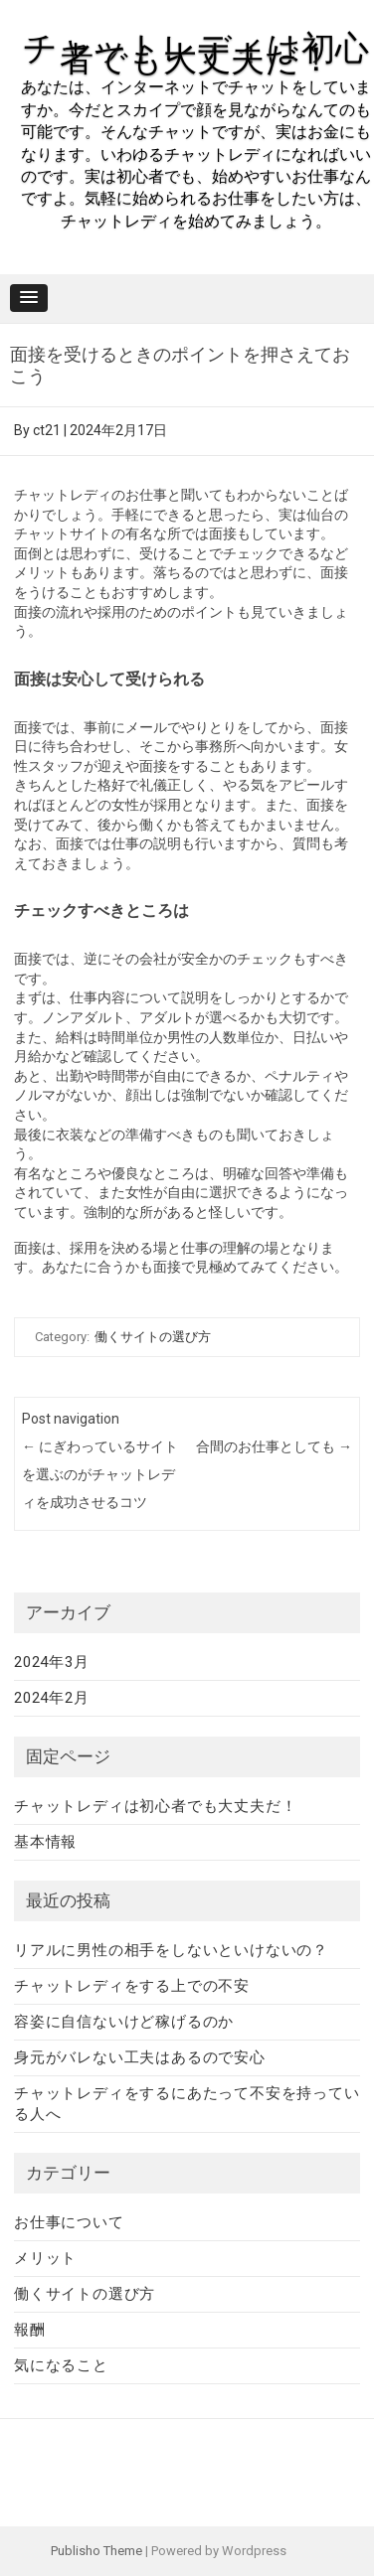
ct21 (47, 430)
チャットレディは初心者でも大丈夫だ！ (196, 53)
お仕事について (69, 2222)
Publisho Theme (96, 2550)
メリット (45, 2258)
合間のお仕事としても (274, 1446)
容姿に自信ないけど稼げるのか (124, 2022)
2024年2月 (52, 1698)
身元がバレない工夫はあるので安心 (140, 2057)
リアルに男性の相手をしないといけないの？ (171, 1950)
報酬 (30, 2330)
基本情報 (45, 1842)
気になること (61, 2365)
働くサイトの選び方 (152, 1336)
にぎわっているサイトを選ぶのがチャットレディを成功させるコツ (100, 1474)
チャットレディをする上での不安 (132, 1986)
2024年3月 (52, 1662)
